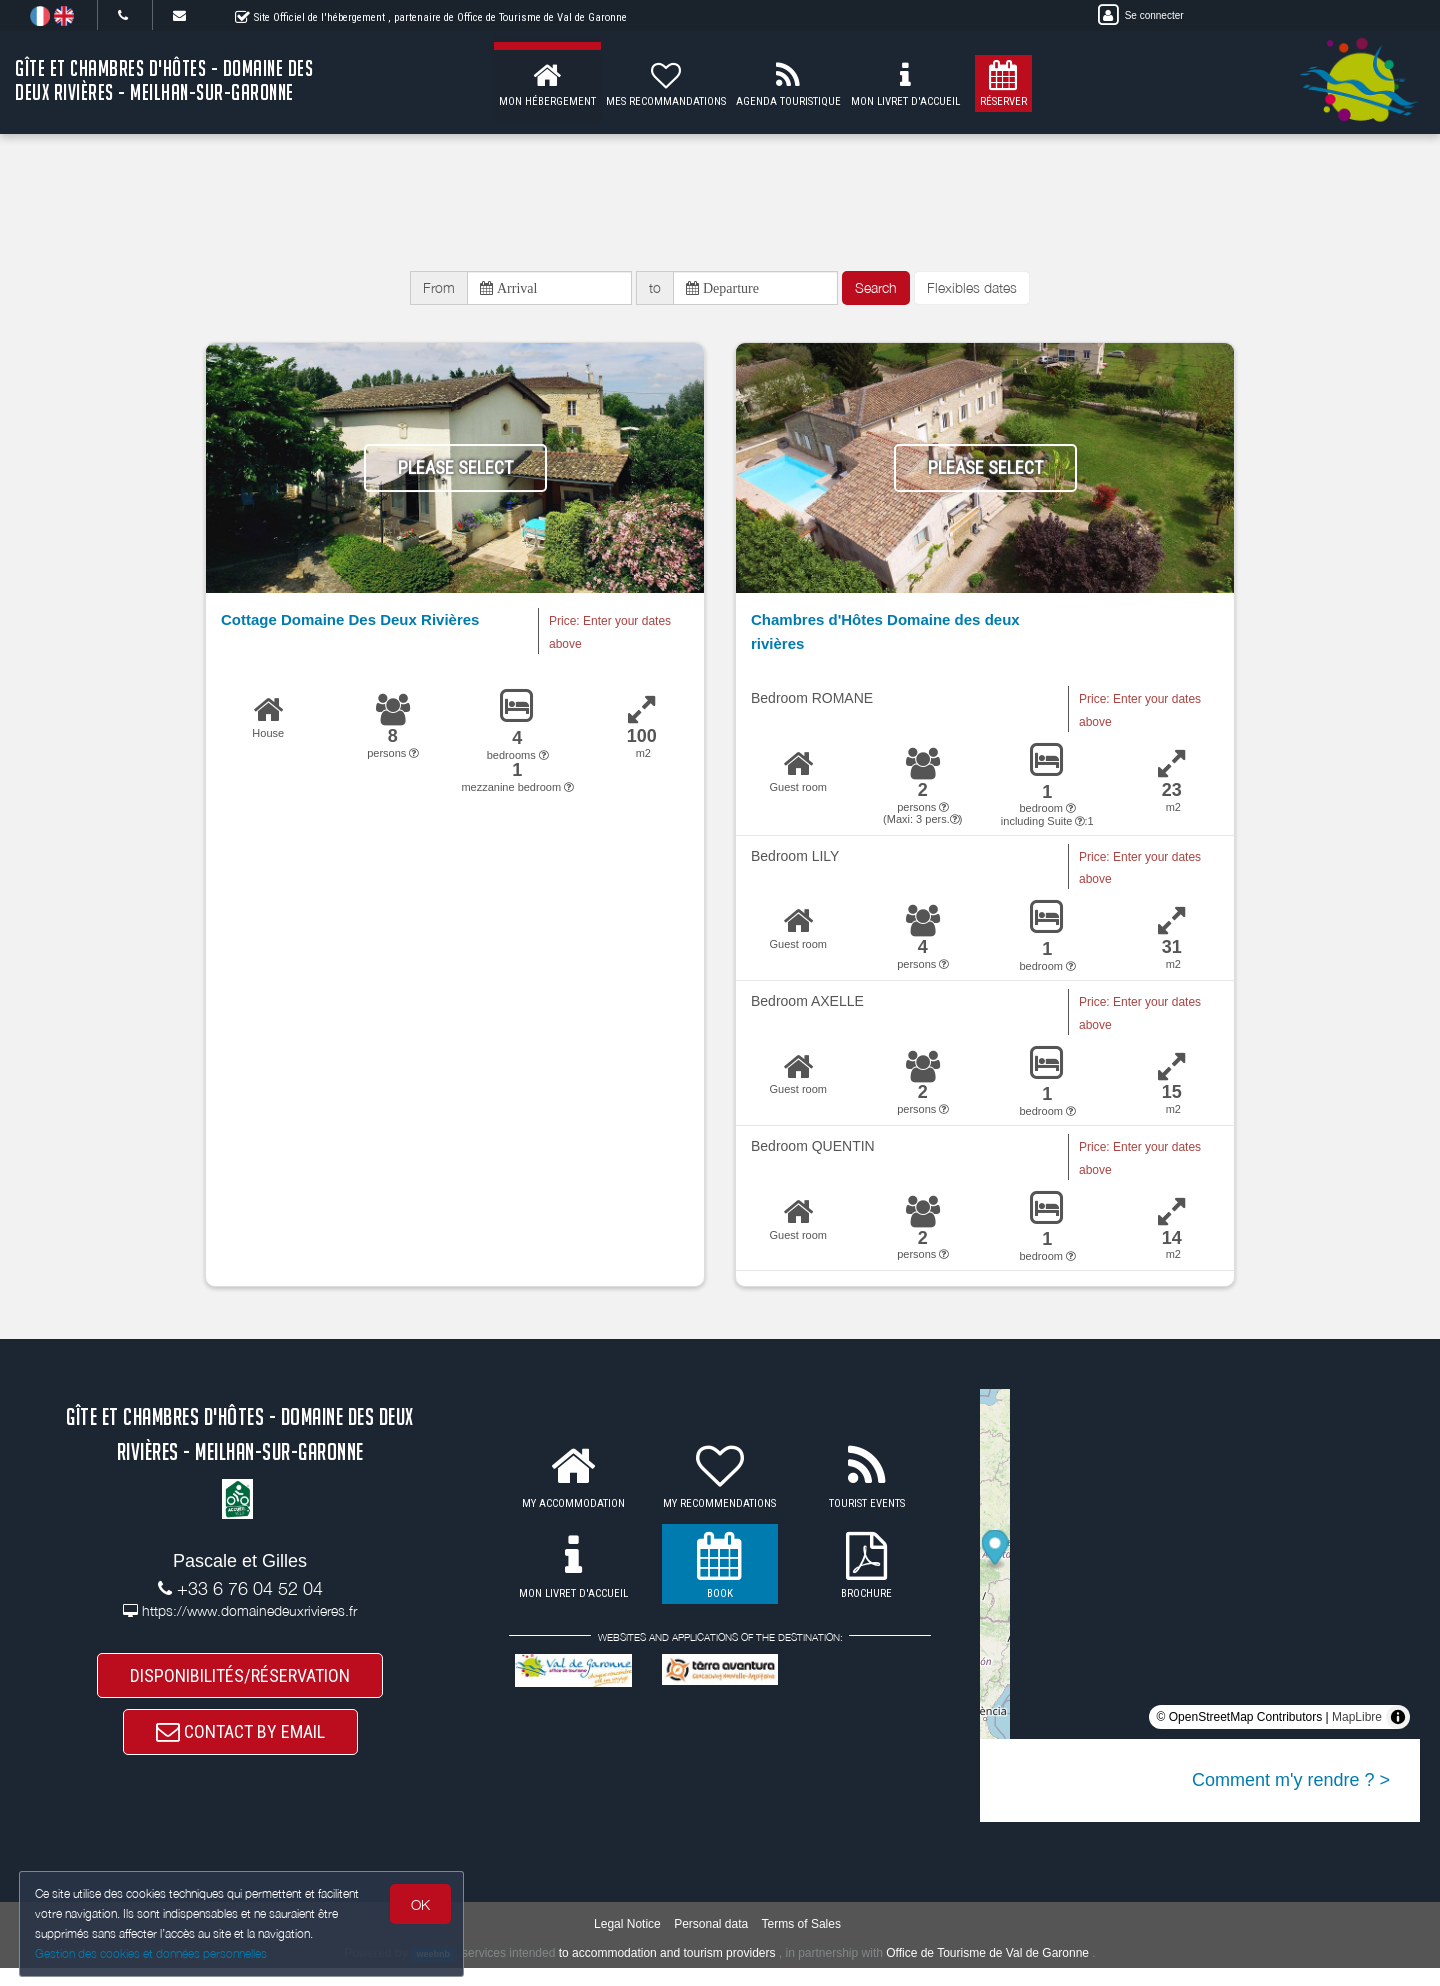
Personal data (711, 1941)
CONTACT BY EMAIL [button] (240, 1745)
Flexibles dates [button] (972, 290)
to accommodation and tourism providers (667, 1970)
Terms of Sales (801, 1941)
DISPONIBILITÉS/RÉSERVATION (240, 1683)
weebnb (433, 1971)
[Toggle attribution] (1398, 1723)
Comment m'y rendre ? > (1291, 1786)
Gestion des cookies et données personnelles (152, 1952)
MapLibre (1357, 1723)
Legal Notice (627, 1941)
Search (876, 290)
